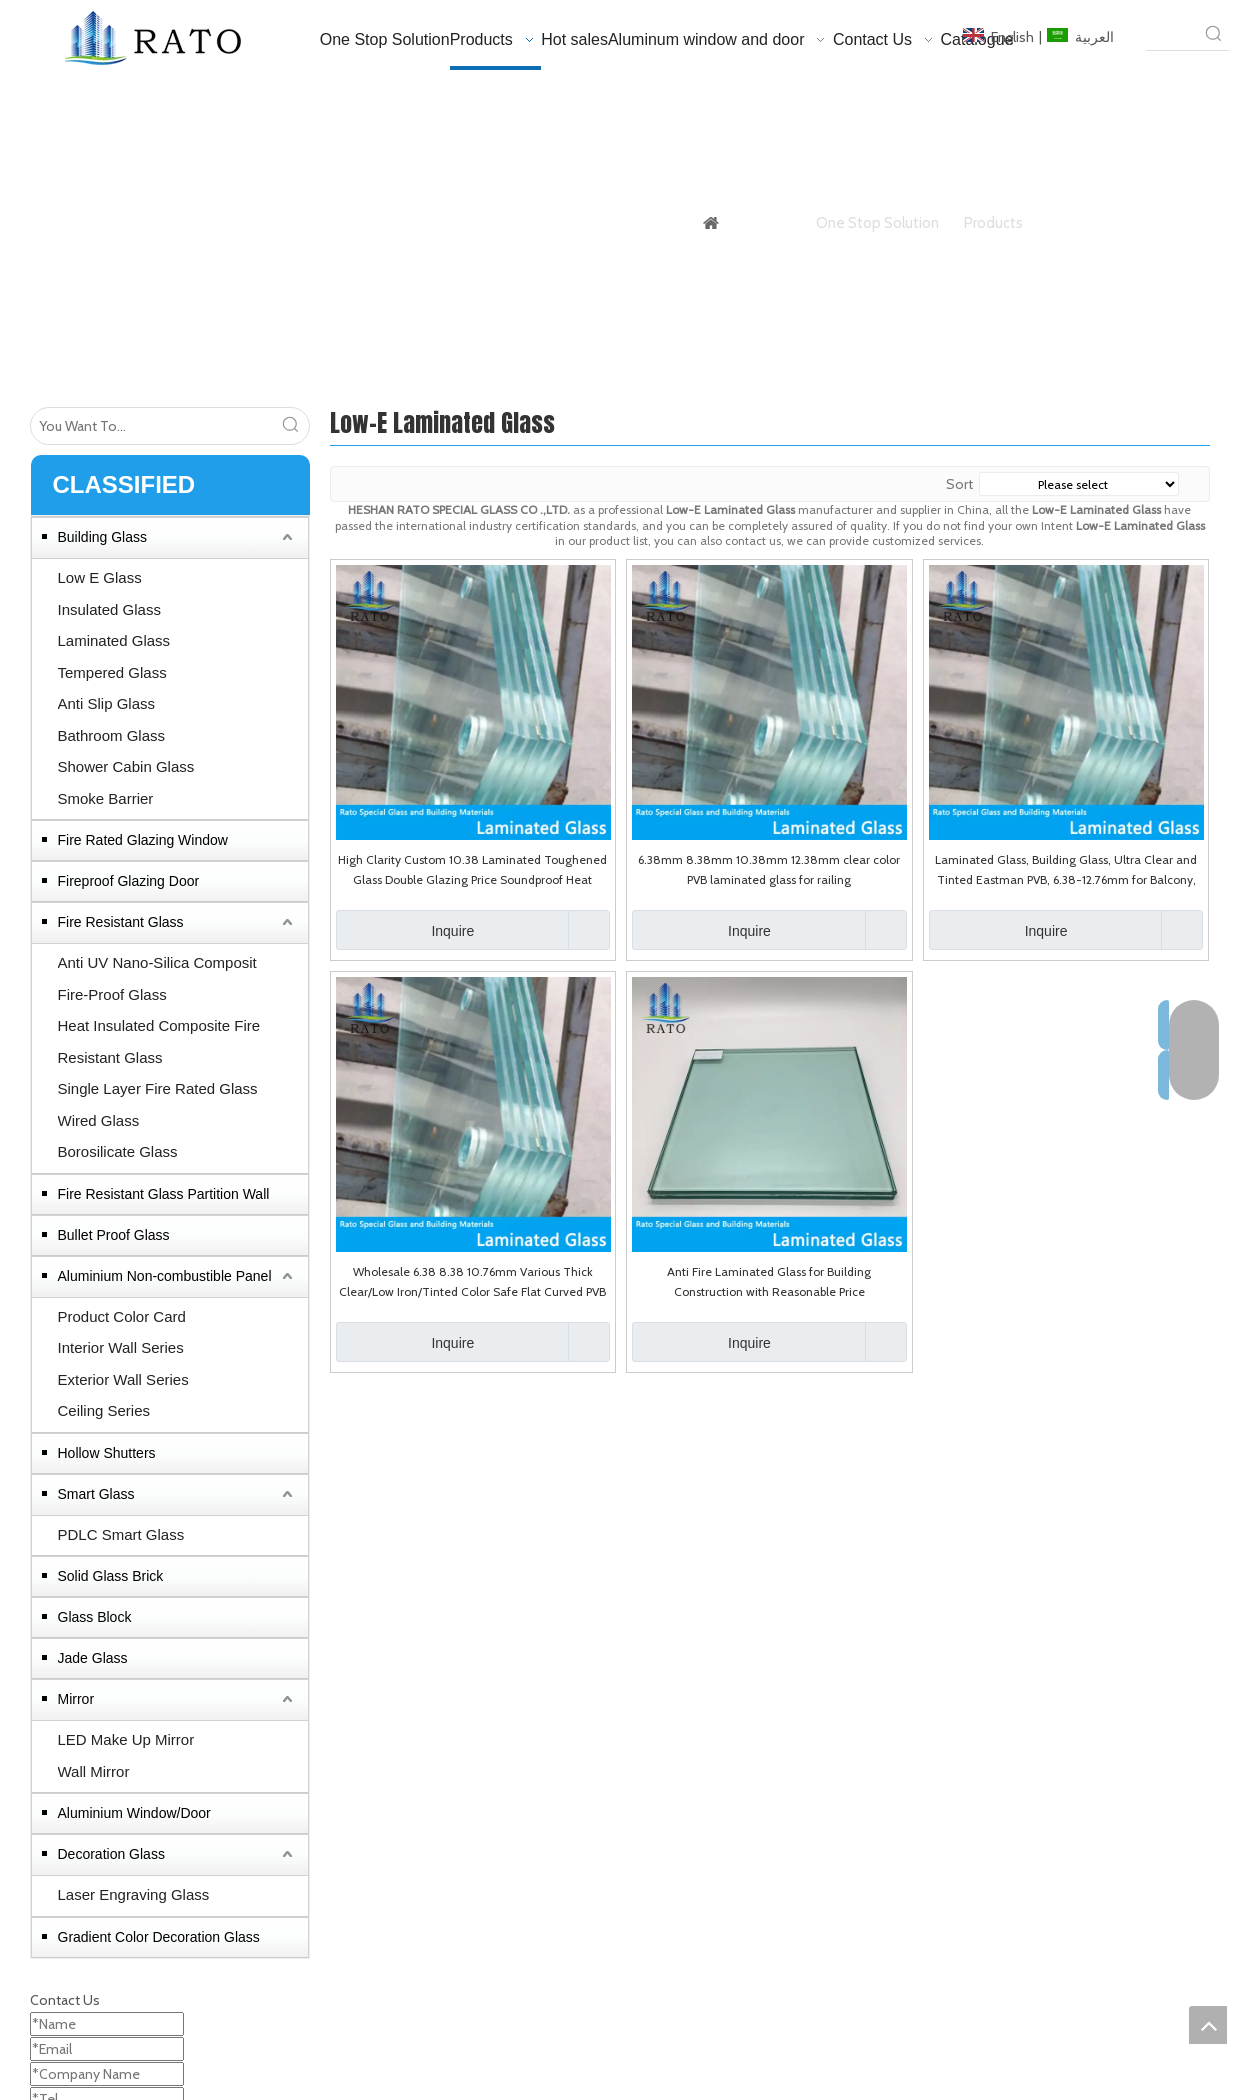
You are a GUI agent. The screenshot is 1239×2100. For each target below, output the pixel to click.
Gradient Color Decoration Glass (159, 1937)
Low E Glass (100, 577)
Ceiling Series (104, 1410)
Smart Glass (96, 1494)
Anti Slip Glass (107, 703)
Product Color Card (122, 1316)
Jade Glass (93, 1658)
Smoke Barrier (106, 798)
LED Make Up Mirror (126, 1739)
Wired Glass (99, 1120)
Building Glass (103, 537)
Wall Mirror (94, 1771)
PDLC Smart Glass (121, 1534)
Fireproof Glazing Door (129, 881)
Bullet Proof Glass (114, 1235)
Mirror (76, 1699)
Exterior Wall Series (123, 1379)
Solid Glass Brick (111, 1576)
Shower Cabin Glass (126, 766)
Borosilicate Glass (118, 1151)
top (1208, 2025)
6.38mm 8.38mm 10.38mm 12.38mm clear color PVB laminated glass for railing (769, 869)
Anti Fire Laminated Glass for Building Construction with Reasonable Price (769, 1281)
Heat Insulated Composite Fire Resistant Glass (159, 1041)
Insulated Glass (109, 609)
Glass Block (95, 1617)
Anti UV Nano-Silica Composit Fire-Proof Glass (157, 978)
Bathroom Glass (112, 735)
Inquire (405, 930)
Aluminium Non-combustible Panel (165, 1276)
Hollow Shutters (107, 1453)
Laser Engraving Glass (134, 1894)
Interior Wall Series (121, 1347)
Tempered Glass (112, 672)
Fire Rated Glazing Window (143, 840)
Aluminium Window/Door (134, 1813)
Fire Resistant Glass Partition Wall (164, 1194)
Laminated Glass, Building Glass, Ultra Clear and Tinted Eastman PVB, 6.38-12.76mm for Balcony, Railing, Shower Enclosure (1066, 871)
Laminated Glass (114, 640)
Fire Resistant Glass (121, 922)
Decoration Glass (111, 1854)
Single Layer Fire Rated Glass (158, 1088)
